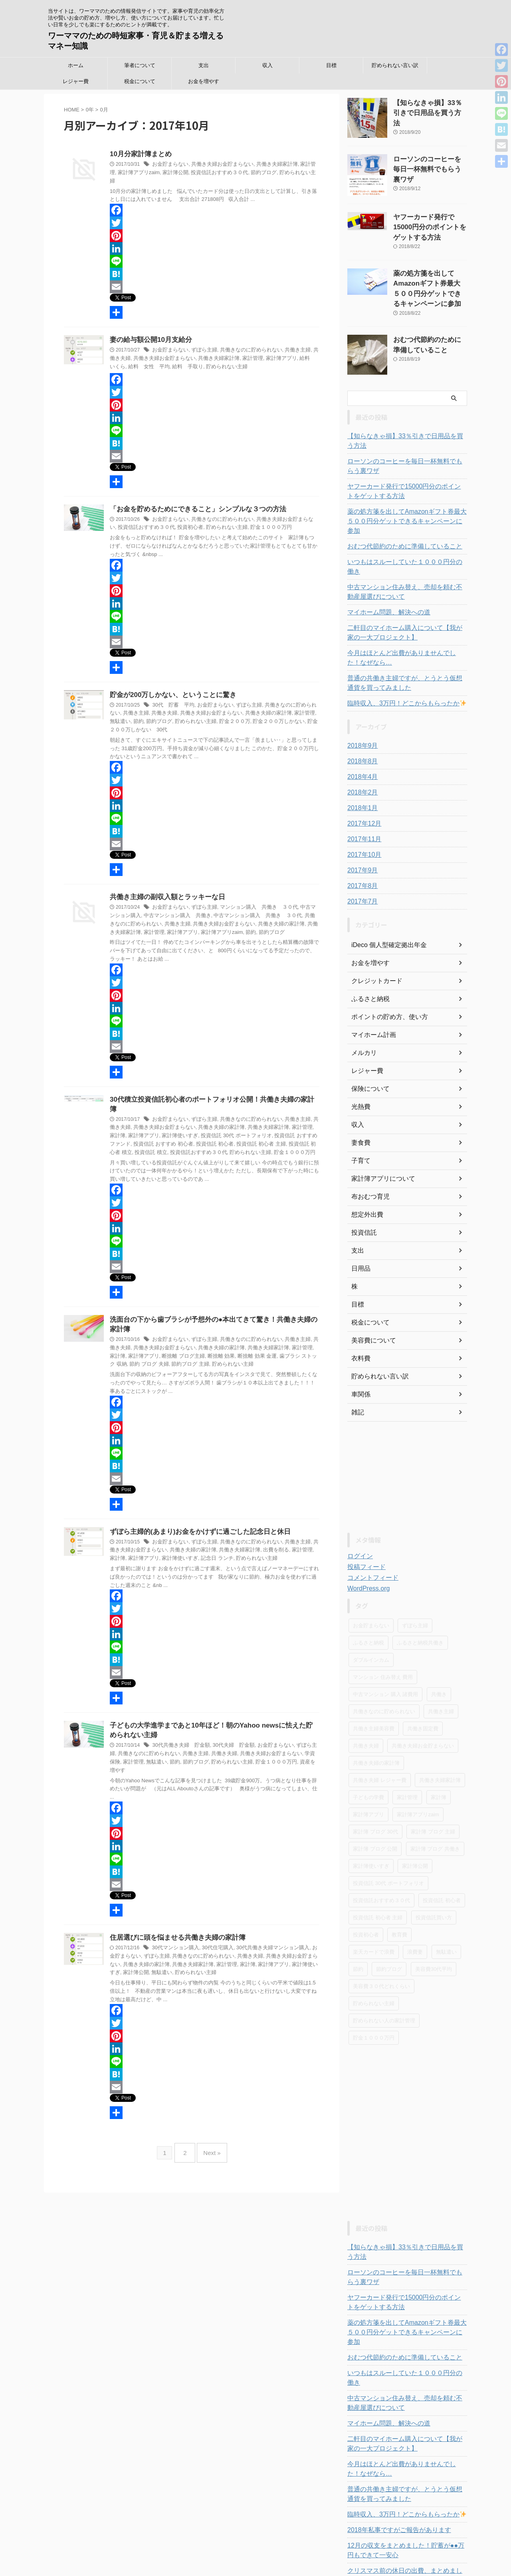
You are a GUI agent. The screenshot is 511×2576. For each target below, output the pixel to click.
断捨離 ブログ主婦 (151, 1341)
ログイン (358, 1510)
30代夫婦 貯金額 (227, 1732)
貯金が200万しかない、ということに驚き (169, 688)
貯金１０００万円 (242, 520)
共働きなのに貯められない (244, 343)
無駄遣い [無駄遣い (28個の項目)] (446, 1906)
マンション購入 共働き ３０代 (251, 901)
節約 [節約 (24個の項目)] (358, 1923)
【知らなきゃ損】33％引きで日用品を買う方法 (406, 419)
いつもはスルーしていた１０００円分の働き (403, 525)
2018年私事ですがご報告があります (392, 2455)
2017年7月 (360, 855)
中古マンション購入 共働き (158, 909)
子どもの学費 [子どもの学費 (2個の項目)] (368, 1751)
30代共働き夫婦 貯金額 (178, 1732)
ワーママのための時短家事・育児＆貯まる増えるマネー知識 (256, 2550)
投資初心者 (168, 520)
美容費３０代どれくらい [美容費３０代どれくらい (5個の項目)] (381, 1940)
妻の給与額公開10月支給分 (148, 332)
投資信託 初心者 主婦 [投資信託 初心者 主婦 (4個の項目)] (377, 1872)
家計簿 (298, 1111)
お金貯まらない (169, 165)
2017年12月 (362, 778)
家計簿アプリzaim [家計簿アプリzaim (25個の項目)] (418, 1769)
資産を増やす (274, 1748)
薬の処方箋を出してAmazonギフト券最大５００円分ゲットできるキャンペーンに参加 (429, 278)
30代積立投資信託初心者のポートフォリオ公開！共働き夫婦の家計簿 (209, 1093)
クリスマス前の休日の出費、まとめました (400, 2496)
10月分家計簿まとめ (139, 154)
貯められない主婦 (274, 173)
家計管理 (299, 165)
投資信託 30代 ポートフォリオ (200, 1120)
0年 (90, 110)
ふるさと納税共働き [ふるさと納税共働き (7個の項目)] (420, 1597)
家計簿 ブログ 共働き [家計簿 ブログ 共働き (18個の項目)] (435, 1803)
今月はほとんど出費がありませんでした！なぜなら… (406, 612)
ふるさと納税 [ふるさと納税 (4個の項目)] (368, 1597)
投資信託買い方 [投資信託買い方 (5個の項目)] (434, 1872)
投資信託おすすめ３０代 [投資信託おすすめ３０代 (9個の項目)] (381, 1854)
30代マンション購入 (173, 1926)
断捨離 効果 (186, 1341)
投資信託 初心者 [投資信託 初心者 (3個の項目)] (442, 1854)
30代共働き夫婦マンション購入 (263, 1926)
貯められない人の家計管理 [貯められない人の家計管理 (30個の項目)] (384, 1975)
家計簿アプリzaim (168, 925)
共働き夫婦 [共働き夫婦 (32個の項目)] (366, 1700)
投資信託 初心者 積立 (256, 1128)
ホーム (75, 65)
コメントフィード (369, 1532)
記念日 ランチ (183, 1543)
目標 (331, 65)
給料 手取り (151, 359)
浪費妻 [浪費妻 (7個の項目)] (415, 1906)
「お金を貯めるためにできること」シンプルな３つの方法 (193, 502)
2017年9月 (360, 824)
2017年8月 (360, 840)
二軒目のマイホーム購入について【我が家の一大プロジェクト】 (406, 587)
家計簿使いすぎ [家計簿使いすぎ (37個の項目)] (371, 1820)
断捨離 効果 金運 (220, 1341)
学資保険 (288, 1740)
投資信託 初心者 (164, 1128)
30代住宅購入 (212, 1926)
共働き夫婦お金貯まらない (217, 165)
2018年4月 (360, 731)
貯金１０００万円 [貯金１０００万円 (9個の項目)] (373, 1992)
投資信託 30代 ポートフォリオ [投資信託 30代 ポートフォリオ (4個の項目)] (388, 1837)
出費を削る (254, 1535)
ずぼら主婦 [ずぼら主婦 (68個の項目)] (415, 1580)
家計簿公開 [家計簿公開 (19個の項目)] (415, 1820)
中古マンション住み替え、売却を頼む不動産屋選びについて (406, 546)
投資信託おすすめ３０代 (199, 173)
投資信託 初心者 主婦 (208, 1128)
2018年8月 (360, 715)
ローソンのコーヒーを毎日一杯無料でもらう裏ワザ (406, 439)
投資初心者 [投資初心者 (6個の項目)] (366, 1889)
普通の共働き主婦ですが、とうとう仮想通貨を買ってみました (406, 637)
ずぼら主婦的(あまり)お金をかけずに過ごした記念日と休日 (195, 1516)
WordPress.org (365, 1542)
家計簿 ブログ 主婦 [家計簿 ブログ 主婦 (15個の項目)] (433, 1786)
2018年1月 (360, 762)
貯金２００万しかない (240, 715)
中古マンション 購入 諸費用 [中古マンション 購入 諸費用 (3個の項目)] (385, 1648)
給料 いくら (290, 351)
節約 (195, 925)
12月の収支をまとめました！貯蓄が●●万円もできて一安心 (406, 2476)
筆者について (139, 65)
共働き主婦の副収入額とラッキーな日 (164, 890)
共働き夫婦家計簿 (268, 165)
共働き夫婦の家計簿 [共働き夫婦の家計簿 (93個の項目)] (376, 1717)
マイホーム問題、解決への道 (383, 566)
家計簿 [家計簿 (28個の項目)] (438, 1751)
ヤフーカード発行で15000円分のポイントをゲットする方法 (429, 225)
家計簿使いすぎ (148, 1120)
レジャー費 (76, 81)
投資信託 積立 (297, 1128)
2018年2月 (360, 746)
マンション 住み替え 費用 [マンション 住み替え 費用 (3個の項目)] (383, 1631)
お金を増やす (203, 81)
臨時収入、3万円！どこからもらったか (399, 657)
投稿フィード (364, 1521)
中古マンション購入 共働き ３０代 (232, 909)
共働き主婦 (287, 343)
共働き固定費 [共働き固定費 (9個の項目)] (422, 1683)
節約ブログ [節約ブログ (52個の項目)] (389, 1923)
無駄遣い (300, 706)
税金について (139, 81)
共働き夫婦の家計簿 (244, 706)
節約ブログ (240, 173)
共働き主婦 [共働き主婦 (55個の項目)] (441, 1665)
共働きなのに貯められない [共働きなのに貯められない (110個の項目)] (384, 1665)
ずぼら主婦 (200, 343)
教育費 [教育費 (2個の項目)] (399, 1889)
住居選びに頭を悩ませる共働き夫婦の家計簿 (174, 1915)
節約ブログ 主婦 (139, 1349)
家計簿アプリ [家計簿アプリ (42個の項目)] (368, 1769)
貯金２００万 (199, 715)
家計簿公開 (158, 173)
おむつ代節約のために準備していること (397, 510)
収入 (267, 65)
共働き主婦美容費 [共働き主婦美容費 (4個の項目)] (373, 1683)
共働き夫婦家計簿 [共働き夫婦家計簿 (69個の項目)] (440, 1734)
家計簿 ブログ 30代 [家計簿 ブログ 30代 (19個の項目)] (375, 1786)
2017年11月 (362, 793)
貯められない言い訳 (395, 65)
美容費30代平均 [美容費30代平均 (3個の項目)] (433, 1923)
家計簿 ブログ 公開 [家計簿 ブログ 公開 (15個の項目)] (375, 1803)
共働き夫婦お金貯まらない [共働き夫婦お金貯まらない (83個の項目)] (423, 1700)
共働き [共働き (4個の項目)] (439, 1648)
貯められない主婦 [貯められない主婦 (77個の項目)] (373, 1957)
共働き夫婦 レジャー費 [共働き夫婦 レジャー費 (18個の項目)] (379, 1734)
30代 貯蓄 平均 (171, 698)
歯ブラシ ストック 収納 (266, 1341)
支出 (203, 65)
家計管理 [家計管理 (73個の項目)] (407, 1751)
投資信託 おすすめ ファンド (266, 1120)
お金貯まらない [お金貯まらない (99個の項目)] (371, 1580)
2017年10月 (362, 809)
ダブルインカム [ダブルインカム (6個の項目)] (371, 1614)
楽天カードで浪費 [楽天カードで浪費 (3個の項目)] (373, 1906)
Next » (209, 2127)
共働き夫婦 (148, 706)
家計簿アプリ (259, 351)
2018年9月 (360, 700)
